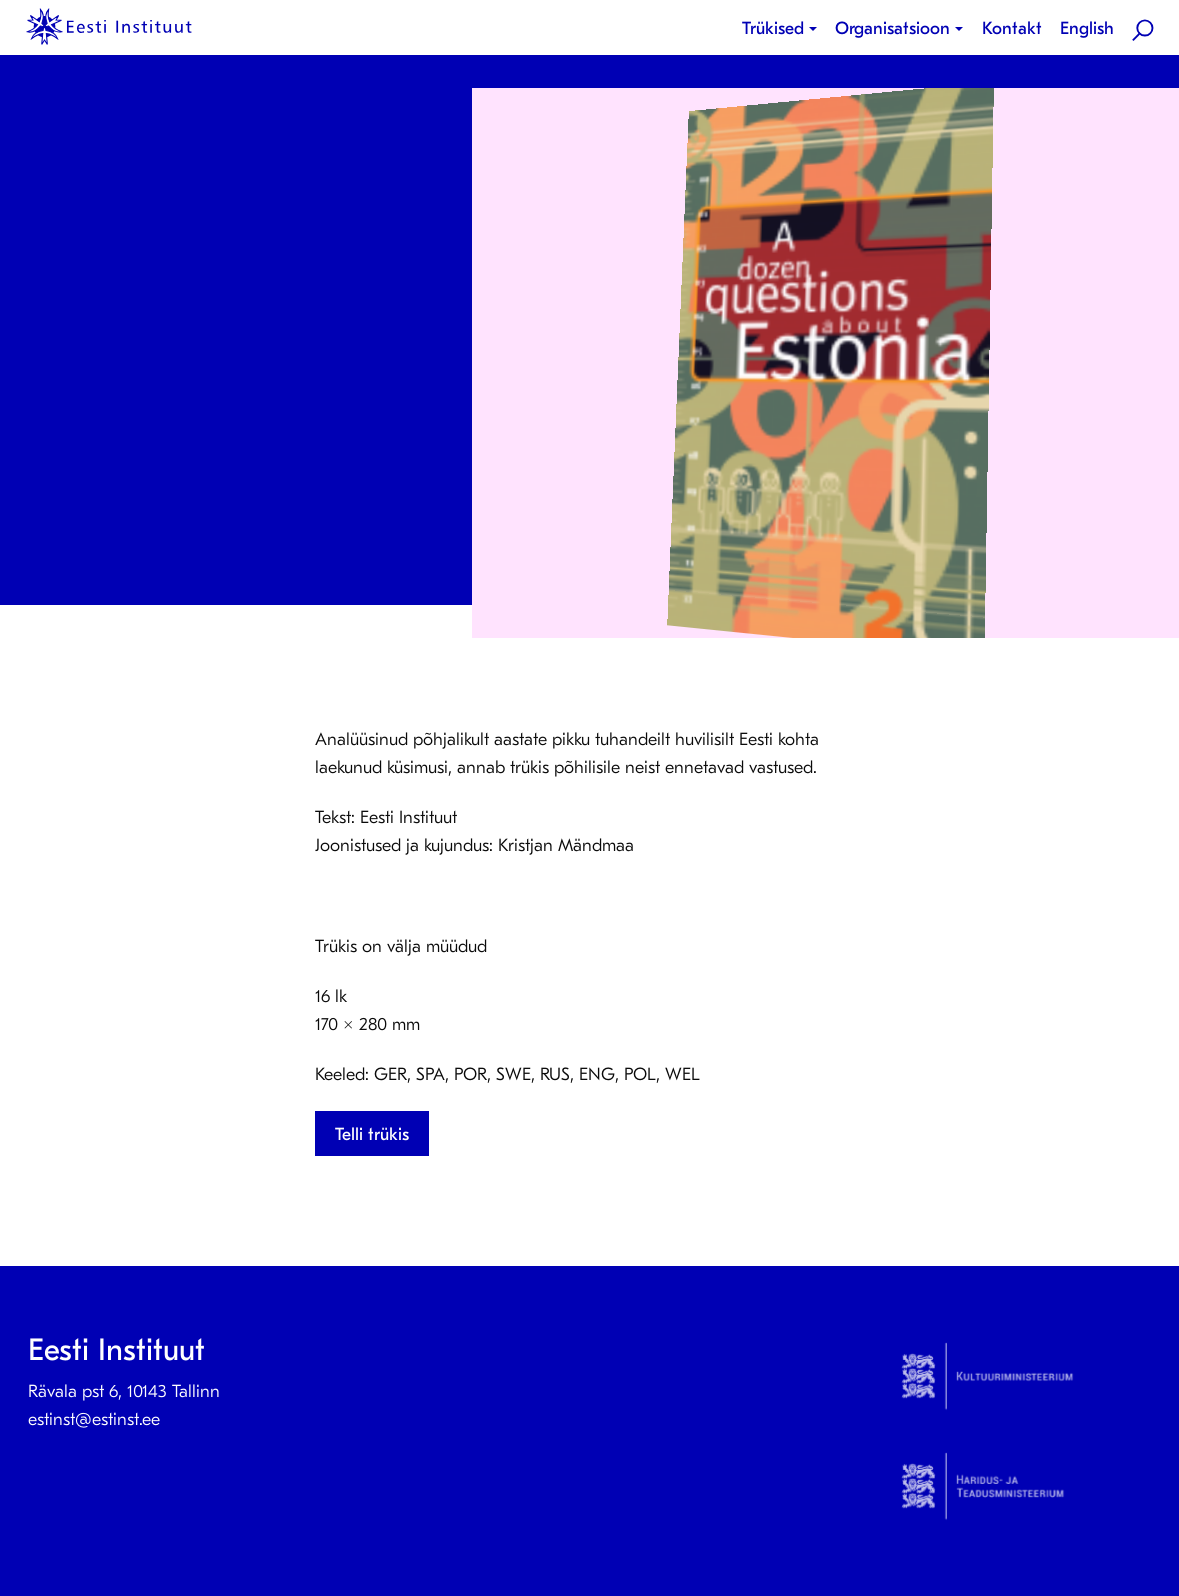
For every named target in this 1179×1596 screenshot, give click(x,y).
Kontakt (1012, 28)
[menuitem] (783, 29)
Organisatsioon (892, 28)
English (1087, 28)
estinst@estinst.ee (94, 1419)
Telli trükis (372, 1134)
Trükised (773, 28)
